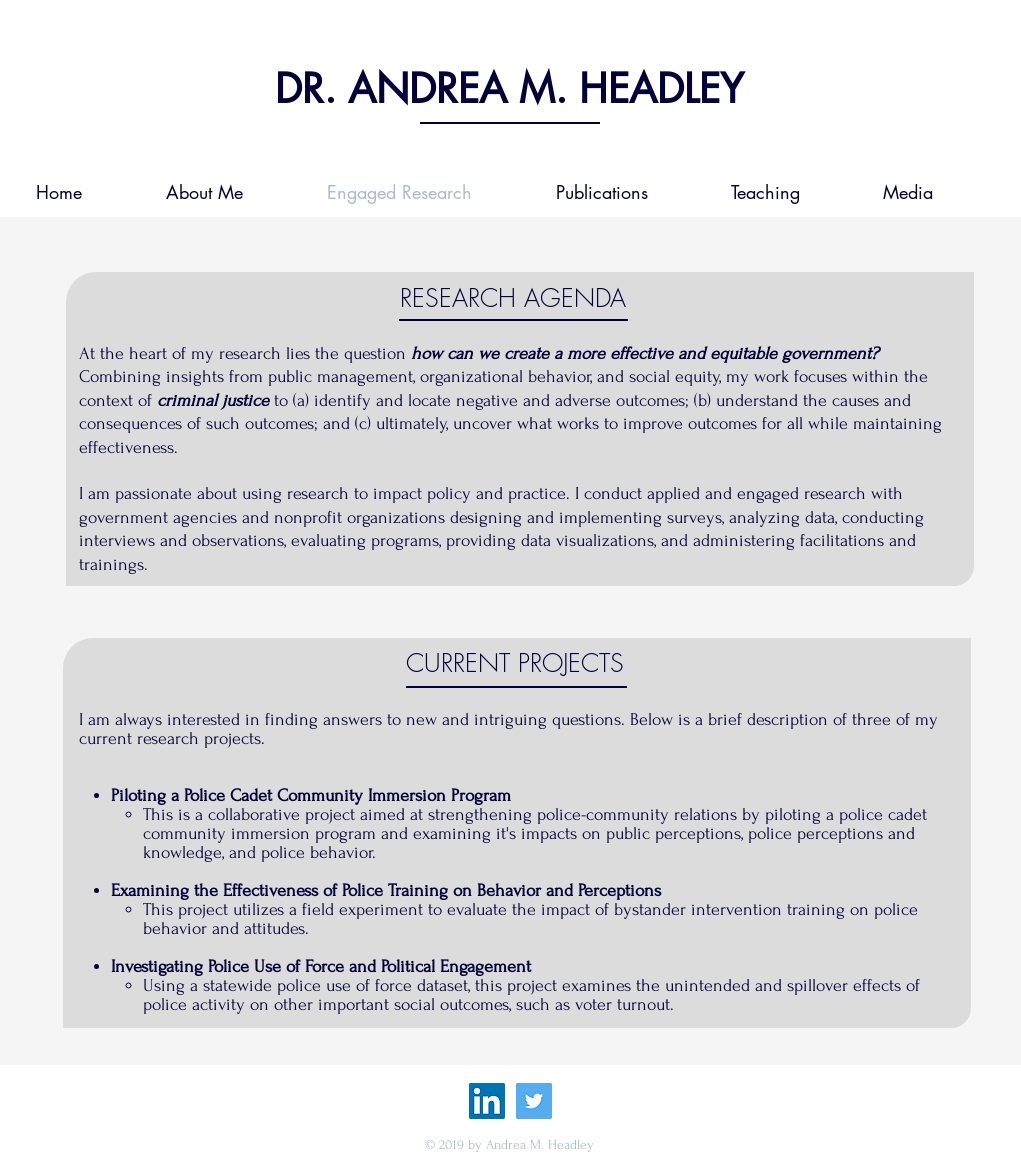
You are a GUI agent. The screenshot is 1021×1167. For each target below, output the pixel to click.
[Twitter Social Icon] (534, 1101)
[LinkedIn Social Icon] (487, 1101)
